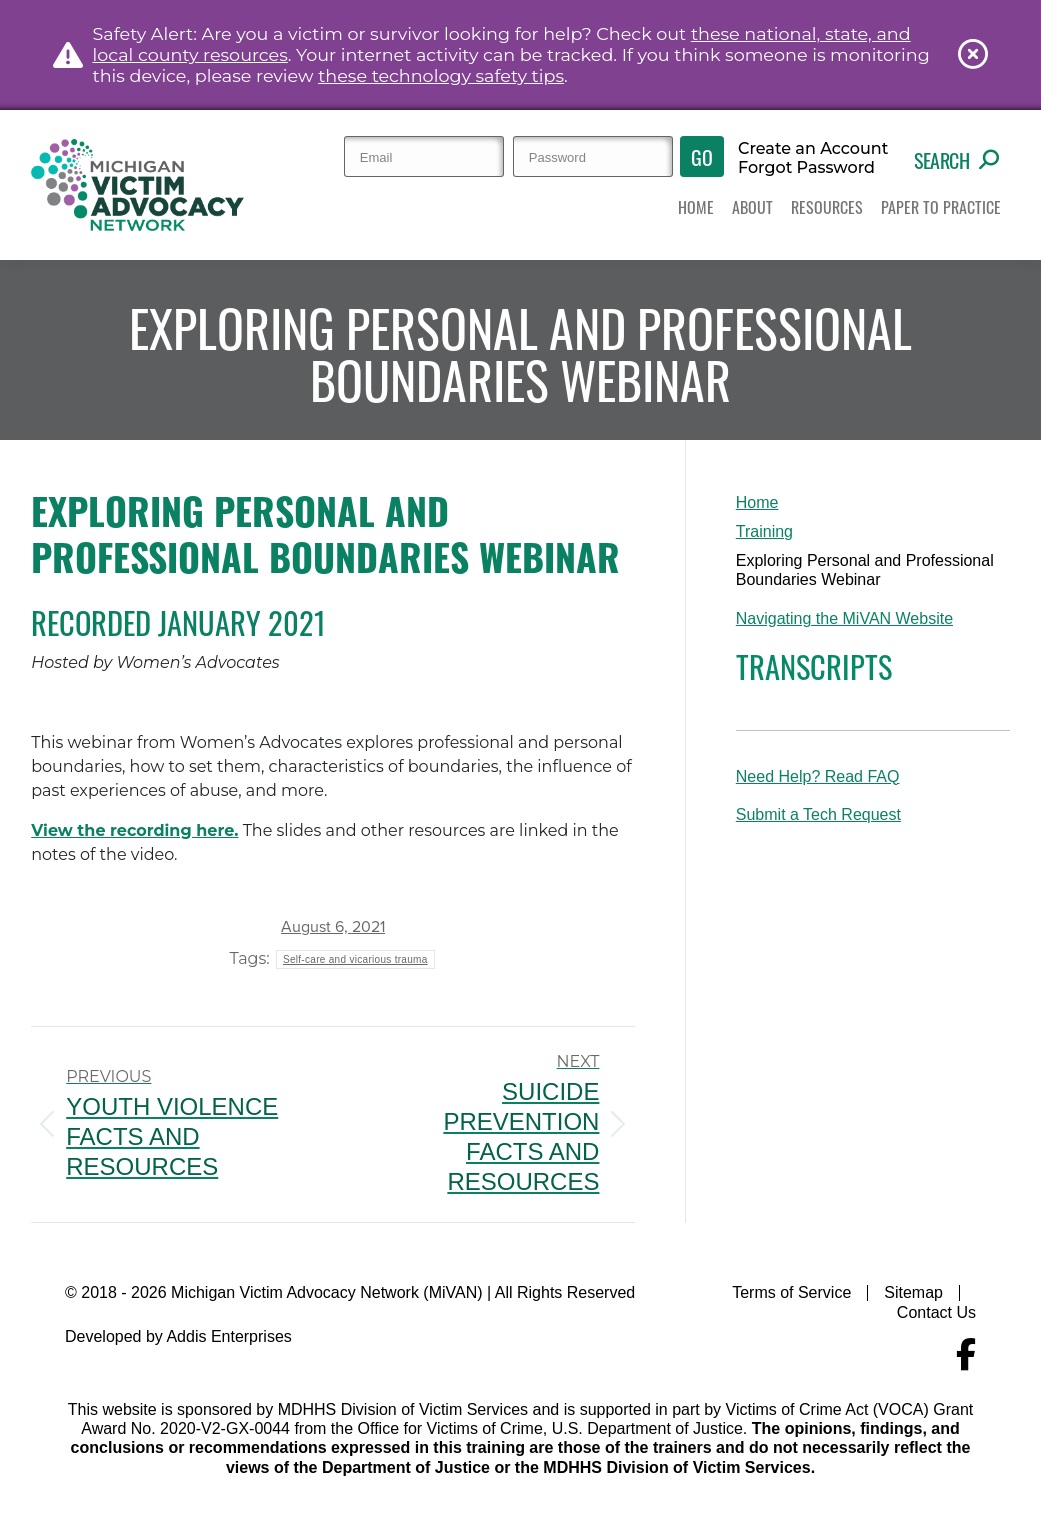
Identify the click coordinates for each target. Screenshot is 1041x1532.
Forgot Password (806, 168)
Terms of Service (791, 1292)
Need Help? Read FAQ (818, 776)
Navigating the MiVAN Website (844, 618)
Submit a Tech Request (818, 814)
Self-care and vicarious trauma (355, 959)
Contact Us (936, 1312)
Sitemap (913, 1292)
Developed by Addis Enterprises (178, 1336)
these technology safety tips (441, 75)
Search (956, 160)
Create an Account (813, 149)
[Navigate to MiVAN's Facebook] (966, 1355)
